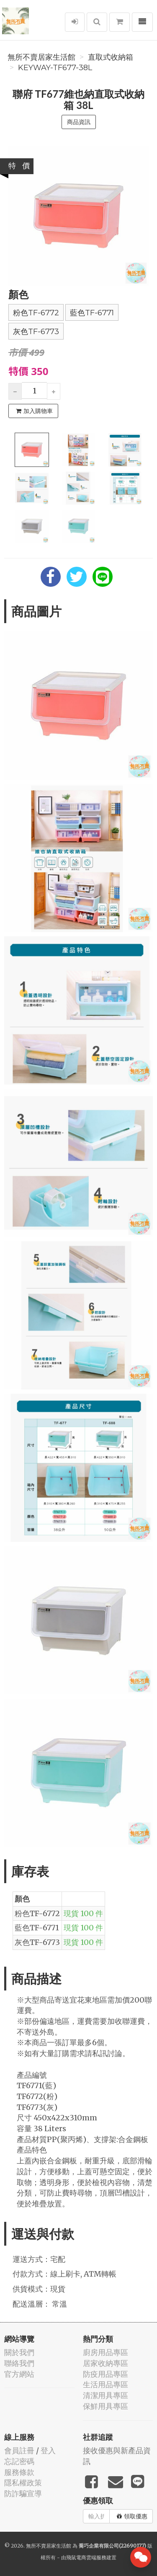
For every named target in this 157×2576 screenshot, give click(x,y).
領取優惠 (132, 2516)
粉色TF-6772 (36, 312)
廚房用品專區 (105, 2352)
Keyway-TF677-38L (55, 67)
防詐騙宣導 (23, 2493)
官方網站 (19, 2374)
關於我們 (19, 2352)
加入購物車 (34, 411)
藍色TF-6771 (92, 312)
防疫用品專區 (105, 2374)
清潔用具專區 (105, 2395)
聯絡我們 (19, 2363)
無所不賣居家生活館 (41, 57)
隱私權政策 (23, 2482)
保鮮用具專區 (105, 2406)
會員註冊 (19, 2450)
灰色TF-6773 (36, 331)
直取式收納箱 (110, 57)
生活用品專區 (105, 2384)
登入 (48, 2450)
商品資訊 (78, 122)
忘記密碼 (19, 2461)
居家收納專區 (105, 2363)
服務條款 (19, 2472)
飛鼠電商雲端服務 (86, 2557)
